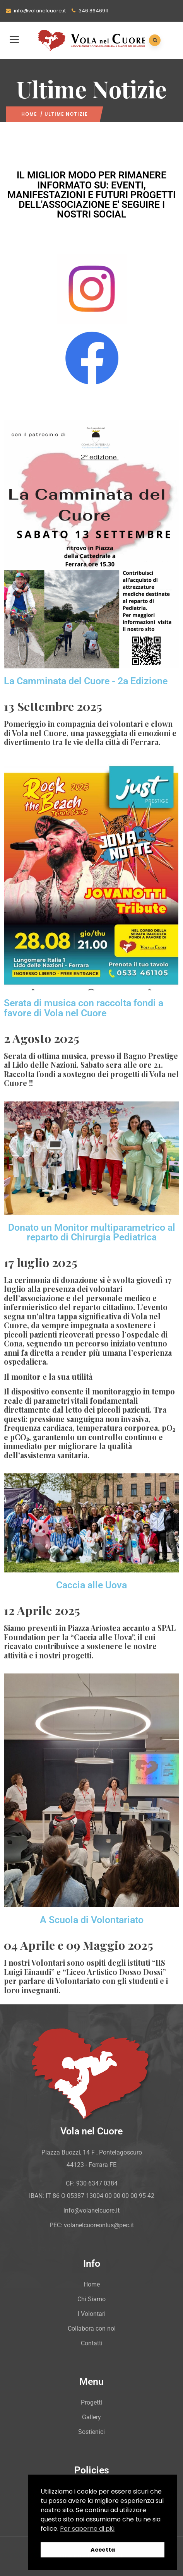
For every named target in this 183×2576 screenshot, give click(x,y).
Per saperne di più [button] (87, 2528)
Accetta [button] (103, 2550)
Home (29, 114)
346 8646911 (90, 10)
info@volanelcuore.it (36, 10)
